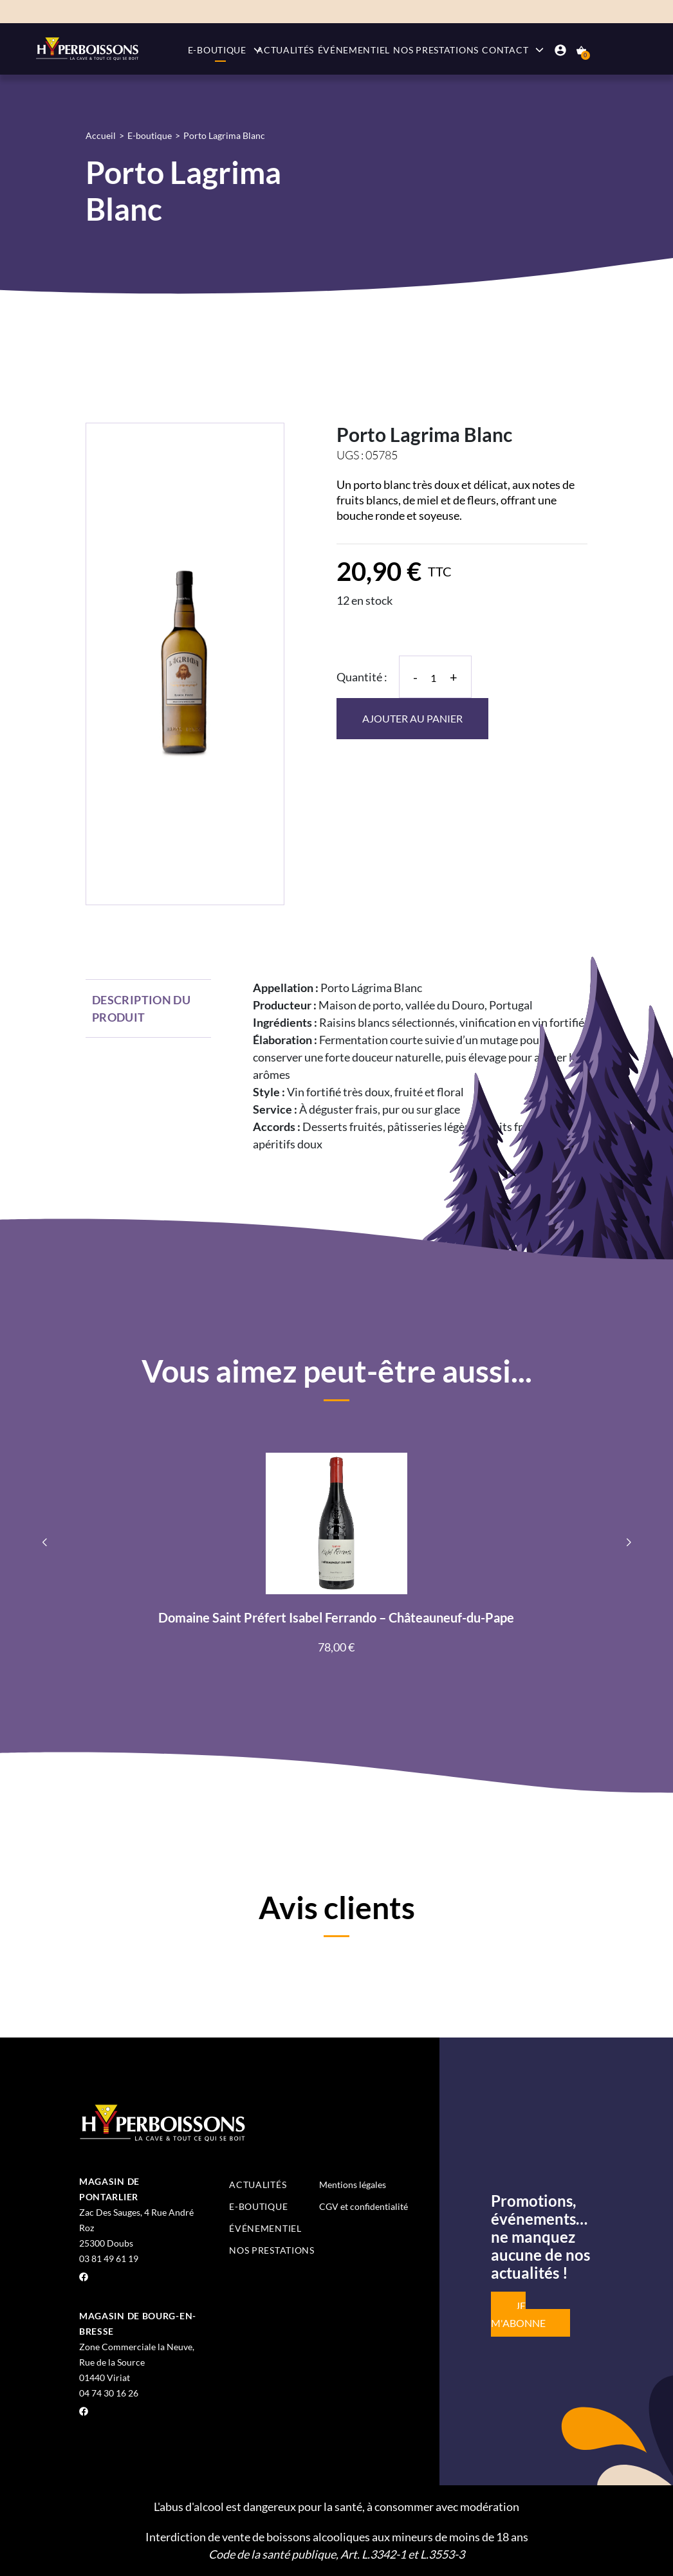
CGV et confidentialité (363, 2206)
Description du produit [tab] (141, 1008)
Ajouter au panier (412, 718)
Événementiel (354, 49)
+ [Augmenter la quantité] (453, 677)
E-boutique (217, 49)
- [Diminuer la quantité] (415, 677)
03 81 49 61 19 (108, 2258)
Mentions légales (352, 2184)
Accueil (101, 135)
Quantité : (361, 677)
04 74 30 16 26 (108, 2392)
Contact (505, 49)
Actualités (285, 49)
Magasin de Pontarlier (109, 2189)
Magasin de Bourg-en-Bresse (137, 2323)
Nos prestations (436, 49)
